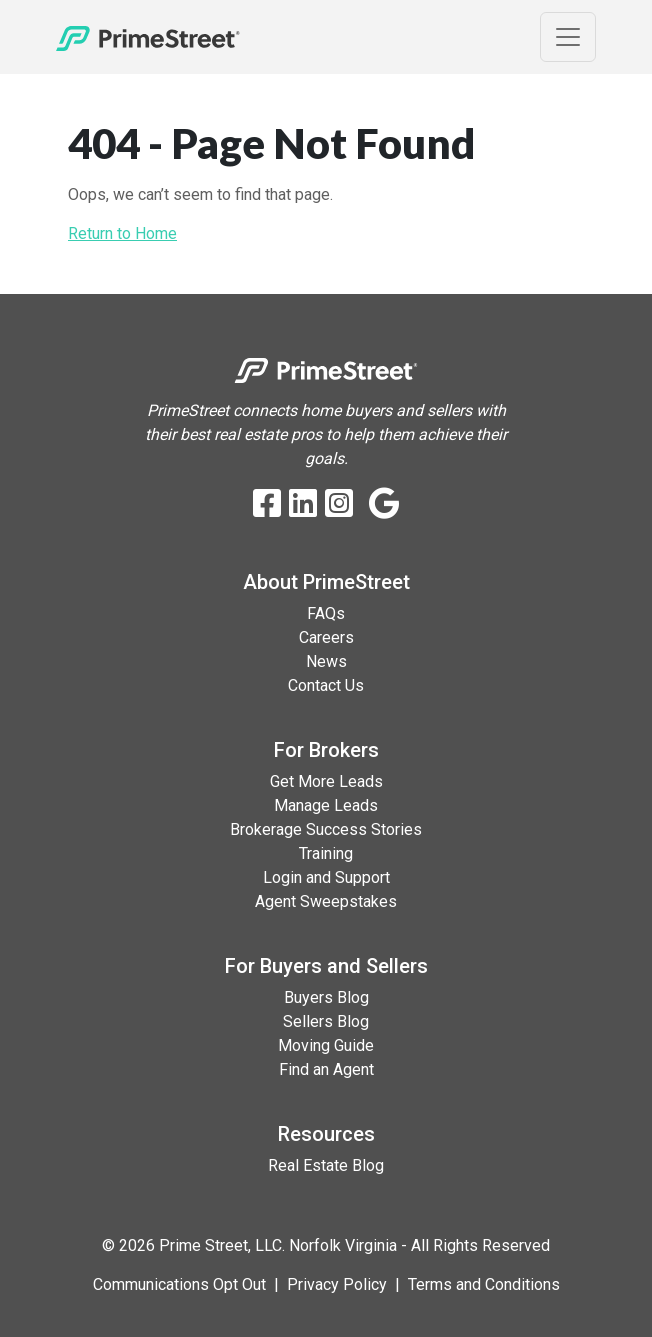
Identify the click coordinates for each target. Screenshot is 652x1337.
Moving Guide (326, 1045)
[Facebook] (267, 504)
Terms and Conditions (484, 1284)
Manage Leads (326, 805)
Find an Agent (326, 1069)
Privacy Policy (337, 1284)
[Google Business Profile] (384, 504)
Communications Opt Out (179, 1284)
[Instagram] (339, 504)
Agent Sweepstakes (326, 901)
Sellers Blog (326, 1021)
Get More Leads (326, 781)
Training (326, 853)
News (326, 661)
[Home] (148, 37)
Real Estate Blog (326, 1165)
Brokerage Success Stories (326, 829)
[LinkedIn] (303, 504)
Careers (326, 637)
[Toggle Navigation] (568, 37)
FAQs (326, 613)
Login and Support (326, 877)
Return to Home (122, 233)
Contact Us (326, 685)
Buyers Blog (326, 997)
